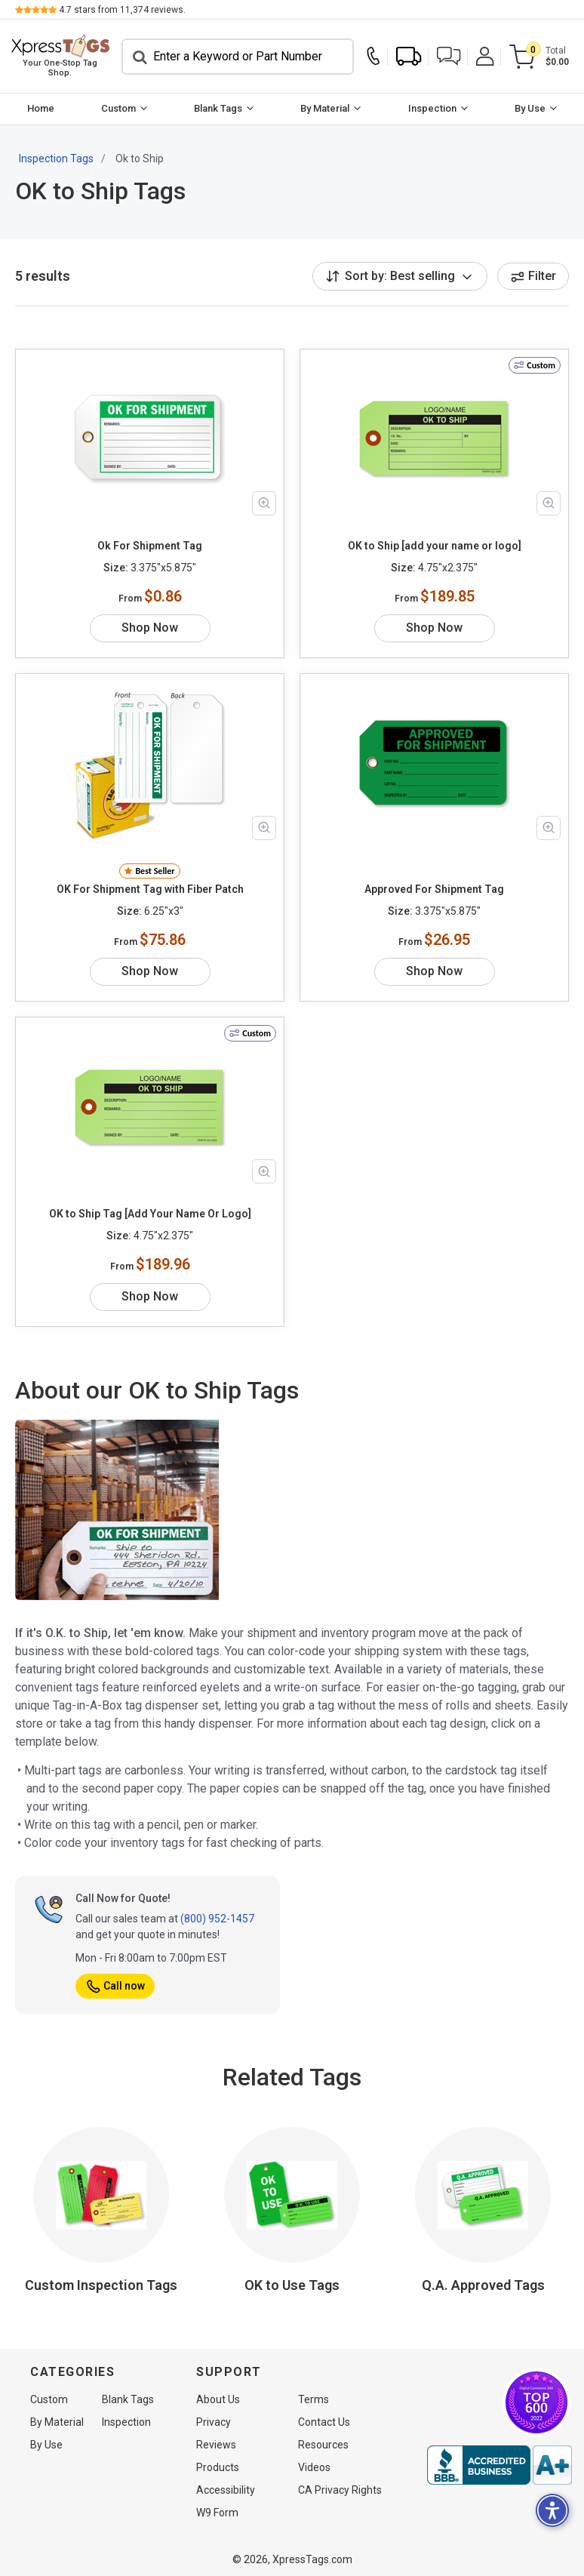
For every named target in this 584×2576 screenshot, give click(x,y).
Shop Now (149, 627)
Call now (115, 1986)
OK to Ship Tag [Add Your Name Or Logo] (150, 1214)
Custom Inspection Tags (101, 2285)
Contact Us (324, 2422)
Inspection (432, 108)
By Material (325, 108)
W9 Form (217, 2513)
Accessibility (225, 2490)
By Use (530, 108)
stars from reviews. (122, 10)
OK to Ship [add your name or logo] (434, 546)
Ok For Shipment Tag (149, 546)
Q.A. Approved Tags (483, 2285)
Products (217, 2467)
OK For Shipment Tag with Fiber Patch (150, 889)
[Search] (237, 56)
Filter (533, 276)
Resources (323, 2445)
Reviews (216, 2445)
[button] (449, 56)
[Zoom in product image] (264, 503)
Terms (313, 2399)
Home (40, 108)
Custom (118, 108)
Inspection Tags (56, 158)
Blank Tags (218, 108)
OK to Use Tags (292, 2285)
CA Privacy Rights (340, 2490)
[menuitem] (41, 109)
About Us (218, 2399)
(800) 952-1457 (217, 1919)
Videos (314, 2467)
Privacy (213, 2422)
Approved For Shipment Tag (434, 889)
